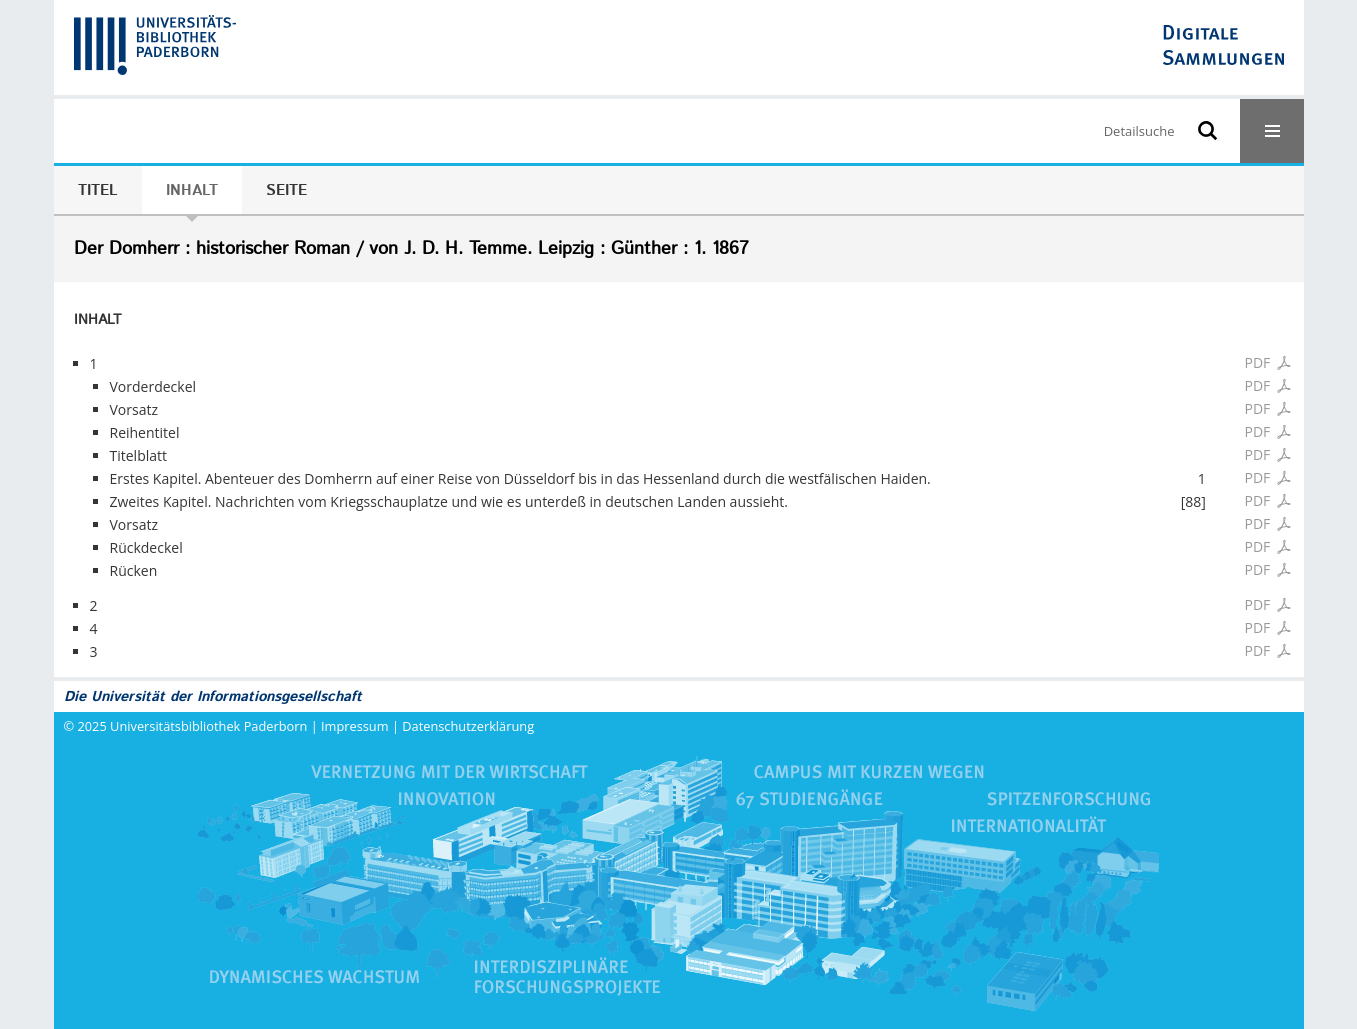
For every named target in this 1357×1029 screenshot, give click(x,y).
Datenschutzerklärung (468, 726)
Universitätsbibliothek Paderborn (208, 726)
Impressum (355, 726)
